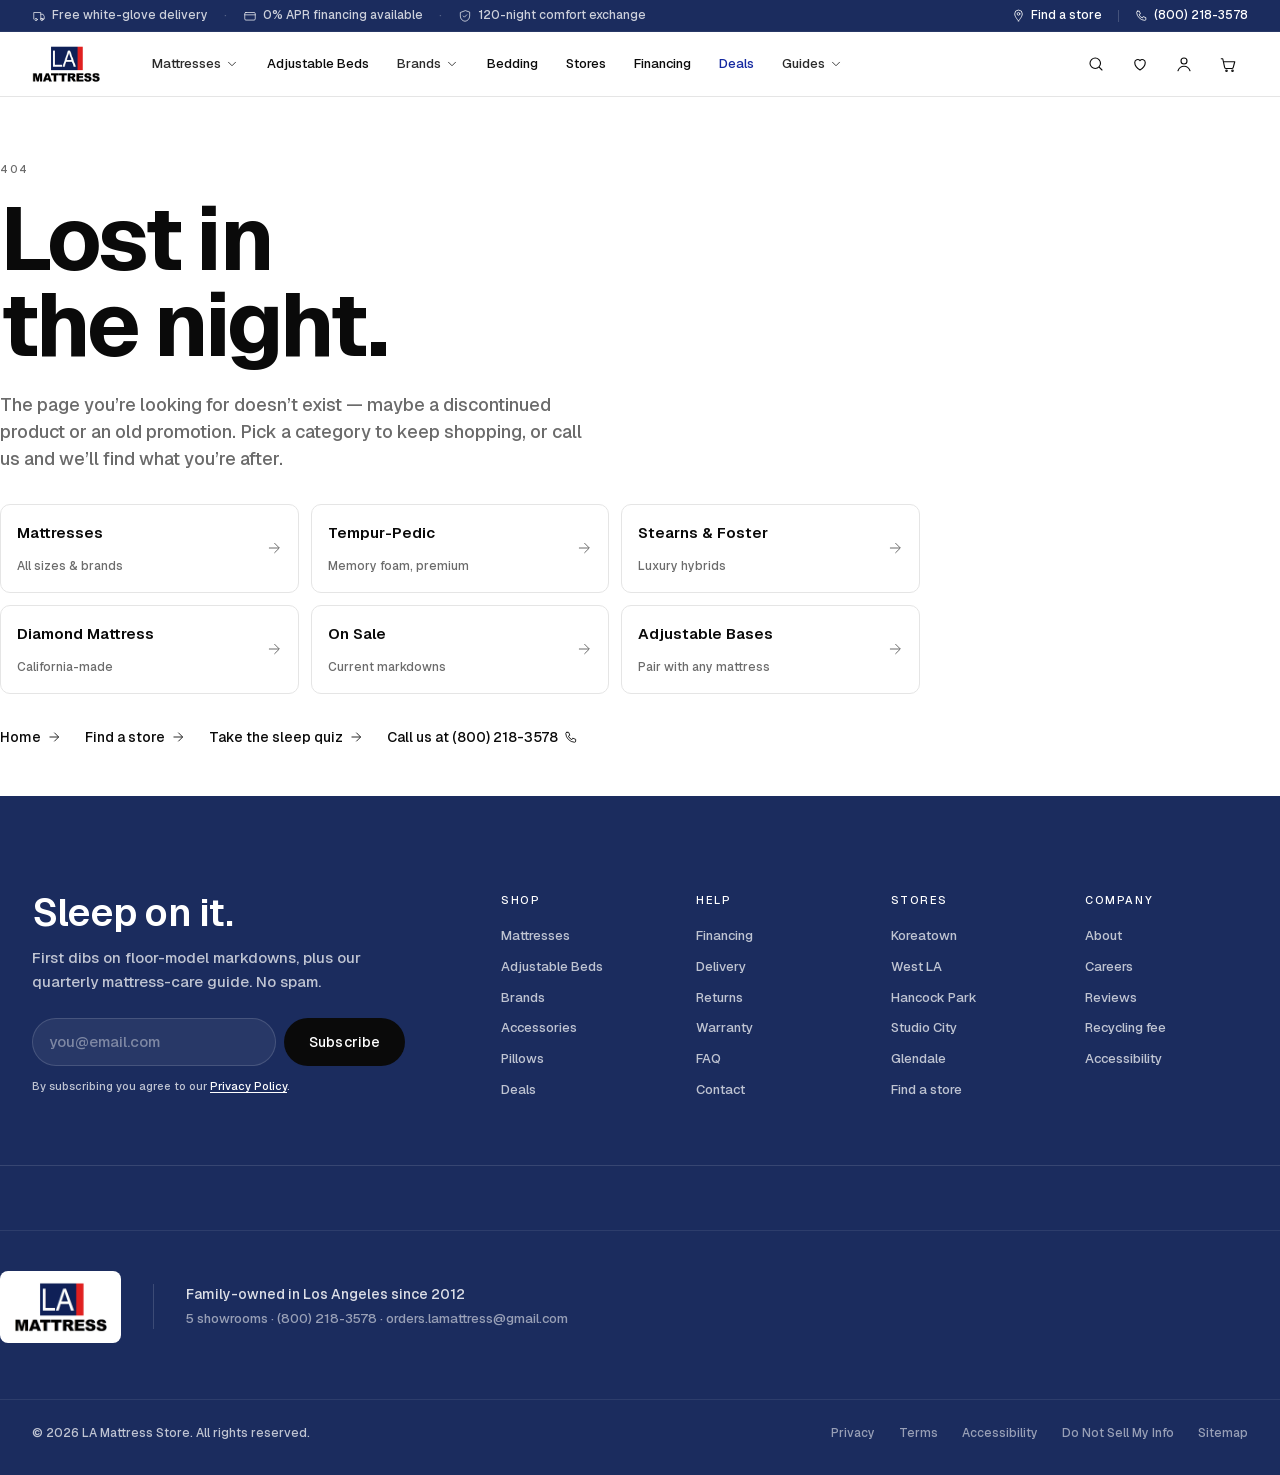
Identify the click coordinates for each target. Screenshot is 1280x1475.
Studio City (924, 1027)
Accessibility (1123, 1058)
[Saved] (1140, 64)
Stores (586, 63)
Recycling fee (1125, 1027)
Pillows (522, 1058)
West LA (916, 966)
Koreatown (924, 935)
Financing (662, 63)
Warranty (724, 1027)
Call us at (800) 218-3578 (482, 737)
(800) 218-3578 (1191, 15)
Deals (736, 63)
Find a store (1057, 15)
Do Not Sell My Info (1118, 1433)
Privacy (853, 1433)
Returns (719, 997)
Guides (812, 63)
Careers (1109, 966)
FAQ (708, 1058)
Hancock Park (934, 997)
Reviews (1111, 997)
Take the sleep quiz (286, 737)
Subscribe (344, 1042)
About (1103, 935)
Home (30, 737)
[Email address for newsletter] (154, 1042)
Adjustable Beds (318, 63)
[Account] (1184, 64)
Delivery (721, 966)
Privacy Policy (248, 1086)
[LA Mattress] (66, 64)
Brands (428, 63)
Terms (918, 1433)
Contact (720, 1089)
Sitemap (1223, 1433)
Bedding (512, 63)
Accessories (539, 1027)
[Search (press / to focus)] (1096, 64)
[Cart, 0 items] (1228, 64)
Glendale (918, 1058)
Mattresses (195, 63)
